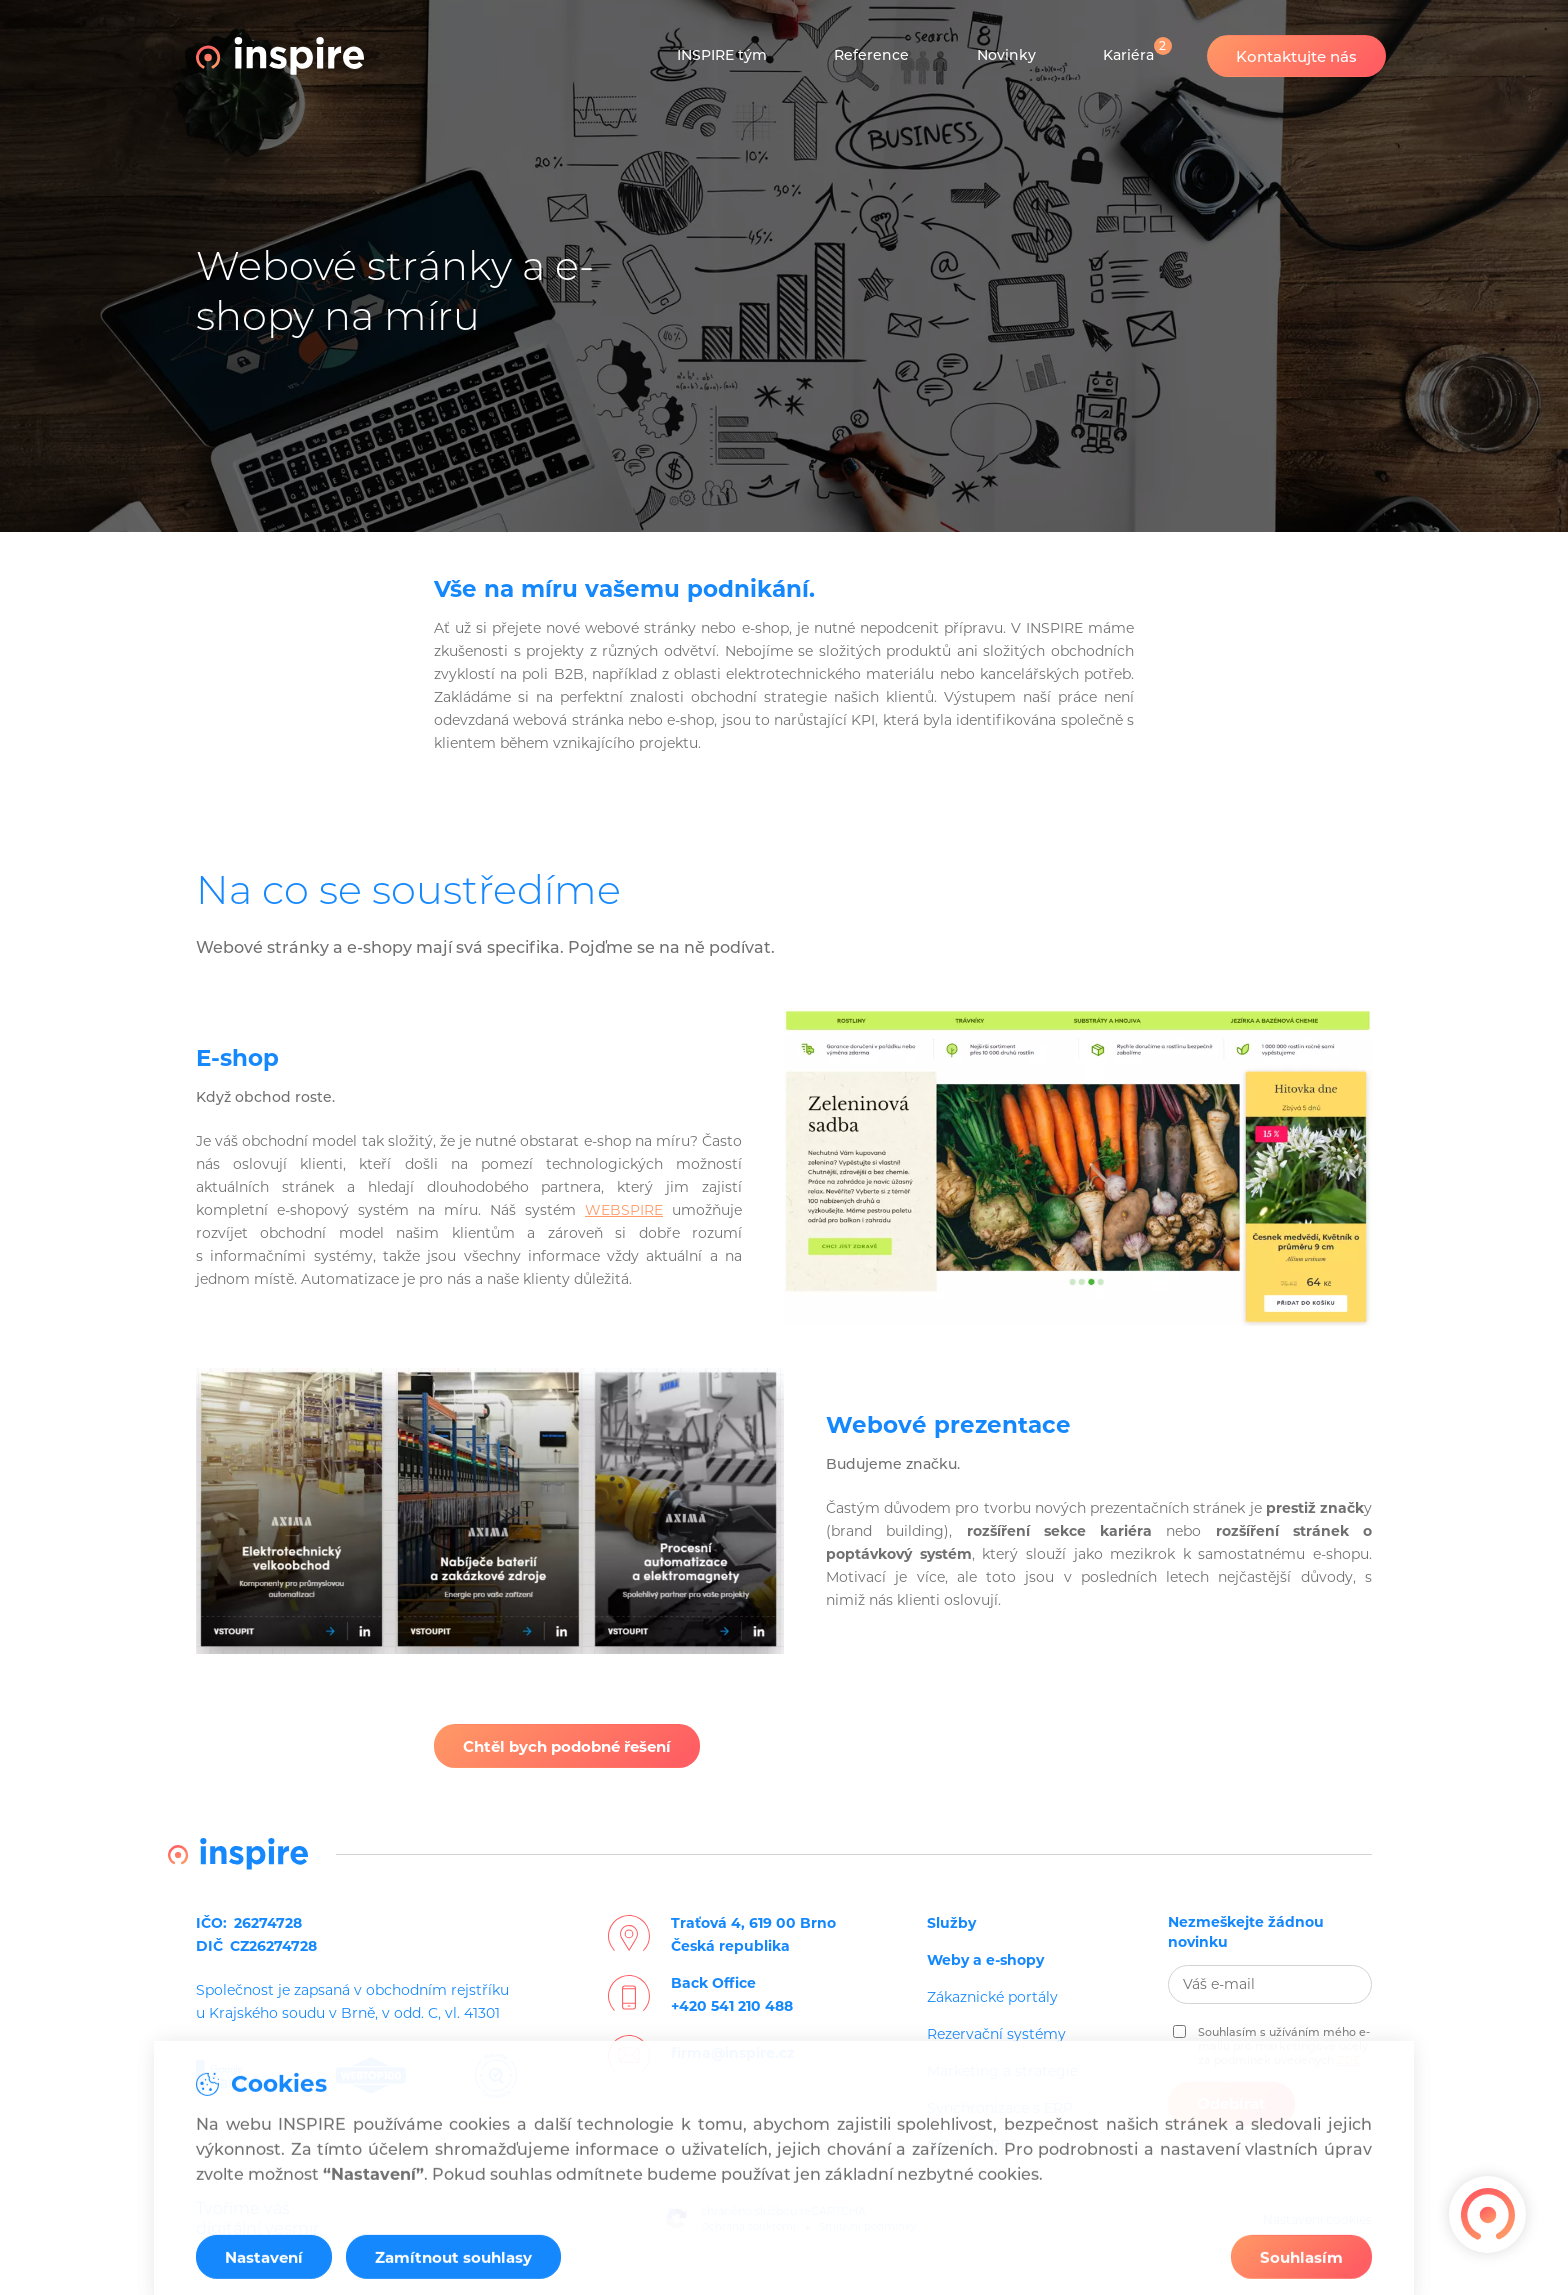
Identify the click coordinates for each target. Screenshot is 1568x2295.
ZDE (1348, 2060)
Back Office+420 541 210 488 (732, 1994)
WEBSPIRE (624, 1210)
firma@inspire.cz (733, 2053)
